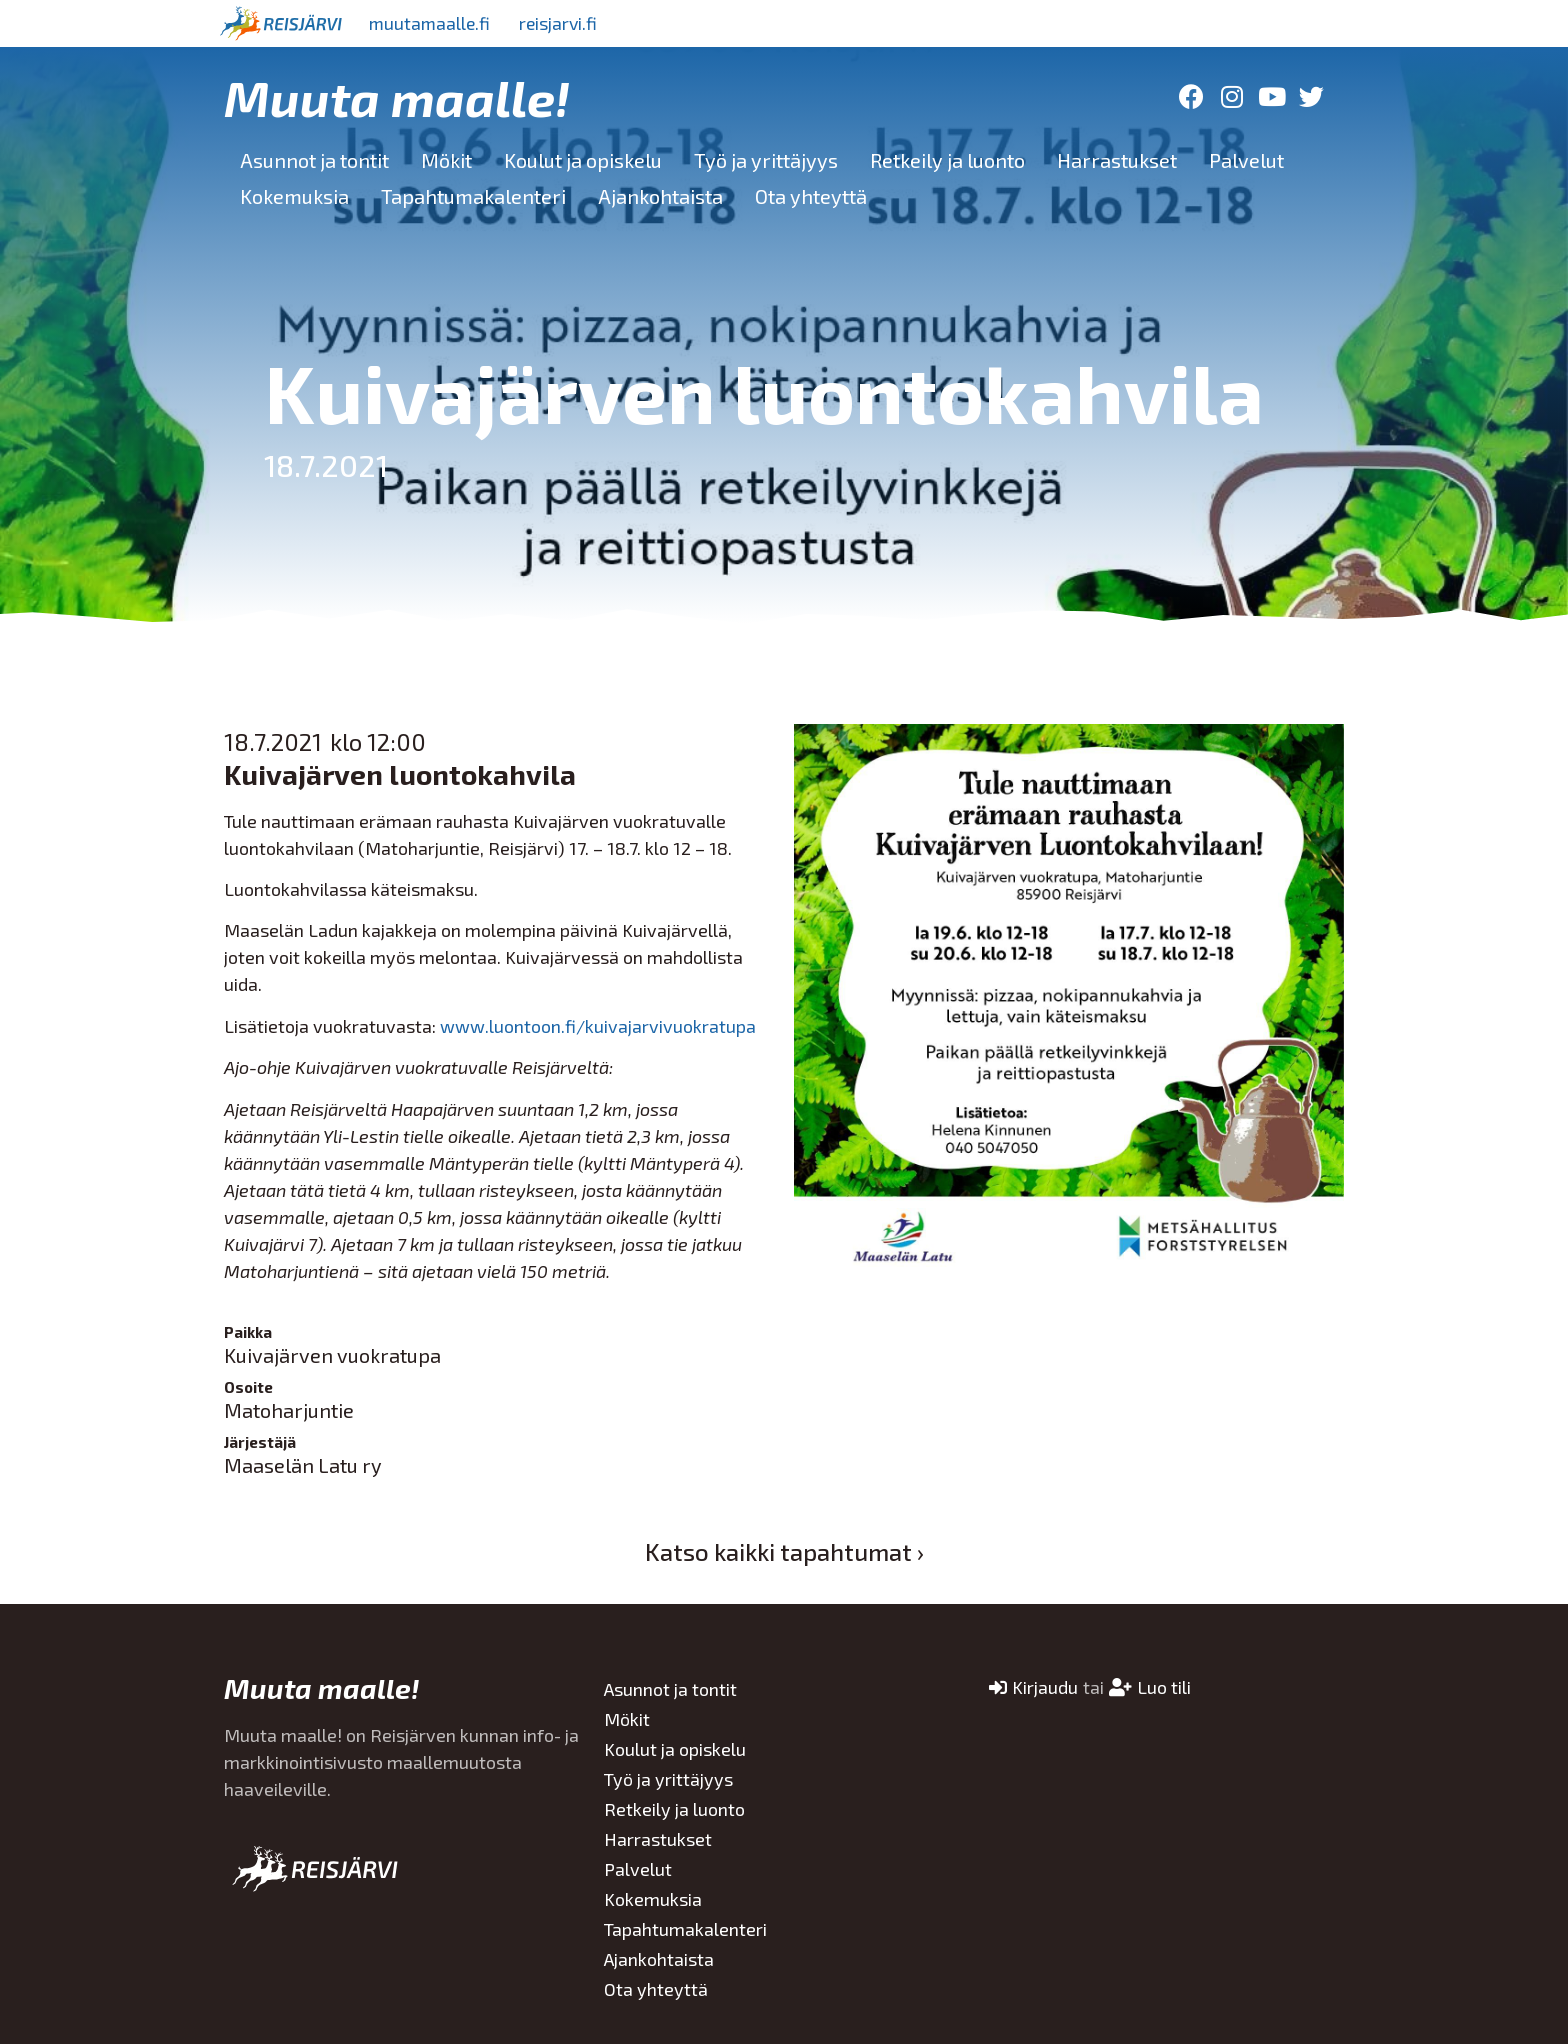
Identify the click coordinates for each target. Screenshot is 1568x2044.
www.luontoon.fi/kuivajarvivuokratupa (598, 1026)
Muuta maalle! (397, 97)
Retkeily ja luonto (947, 160)
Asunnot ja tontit (314, 160)
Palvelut (1246, 160)
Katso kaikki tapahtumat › (784, 1551)
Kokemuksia (294, 196)
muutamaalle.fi (431, 23)
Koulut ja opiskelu (583, 160)
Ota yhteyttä (811, 196)
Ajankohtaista (660, 196)
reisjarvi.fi (563, 23)
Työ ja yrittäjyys (766, 160)
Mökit (446, 160)
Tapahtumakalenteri (473, 196)
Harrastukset (1117, 160)
